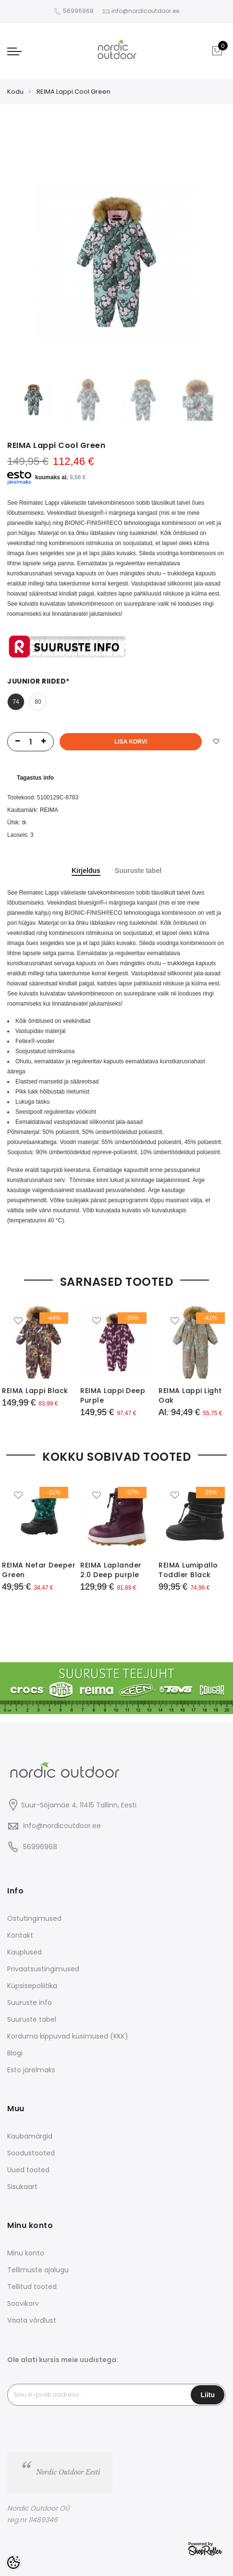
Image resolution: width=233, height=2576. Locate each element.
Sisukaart (22, 2186)
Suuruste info (29, 2002)
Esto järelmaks (31, 2070)
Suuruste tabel (138, 870)
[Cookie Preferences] (13, 2562)
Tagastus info (35, 777)
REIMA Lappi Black (35, 1390)
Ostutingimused (34, 1918)
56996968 (79, 11)
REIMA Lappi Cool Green (73, 91)
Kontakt (20, 1935)
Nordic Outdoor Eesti (68, 2472)
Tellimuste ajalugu (38, 2270)
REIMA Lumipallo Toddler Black (188, 1570)
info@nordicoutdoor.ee (62, 1825)
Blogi (15, 2053)
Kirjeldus (86, 870)
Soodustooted (31, 2153)
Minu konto (25, 2253)
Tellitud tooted (32, 2286)
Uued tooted (28, 2170)
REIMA (49, 810)
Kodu (15, 91)
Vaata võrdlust (31, 2320)
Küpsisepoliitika (32, 1986)
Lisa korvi (130, 741)
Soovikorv (23, 2303)
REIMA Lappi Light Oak (190, 1395)
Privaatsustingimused (43, 1969)
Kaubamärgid (29, 2136)
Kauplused (24, 1952)
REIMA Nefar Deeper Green (38, 1570)
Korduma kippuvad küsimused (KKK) (67, 2036)
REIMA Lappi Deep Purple (112, 1395)
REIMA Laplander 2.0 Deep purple (111, 1570)
